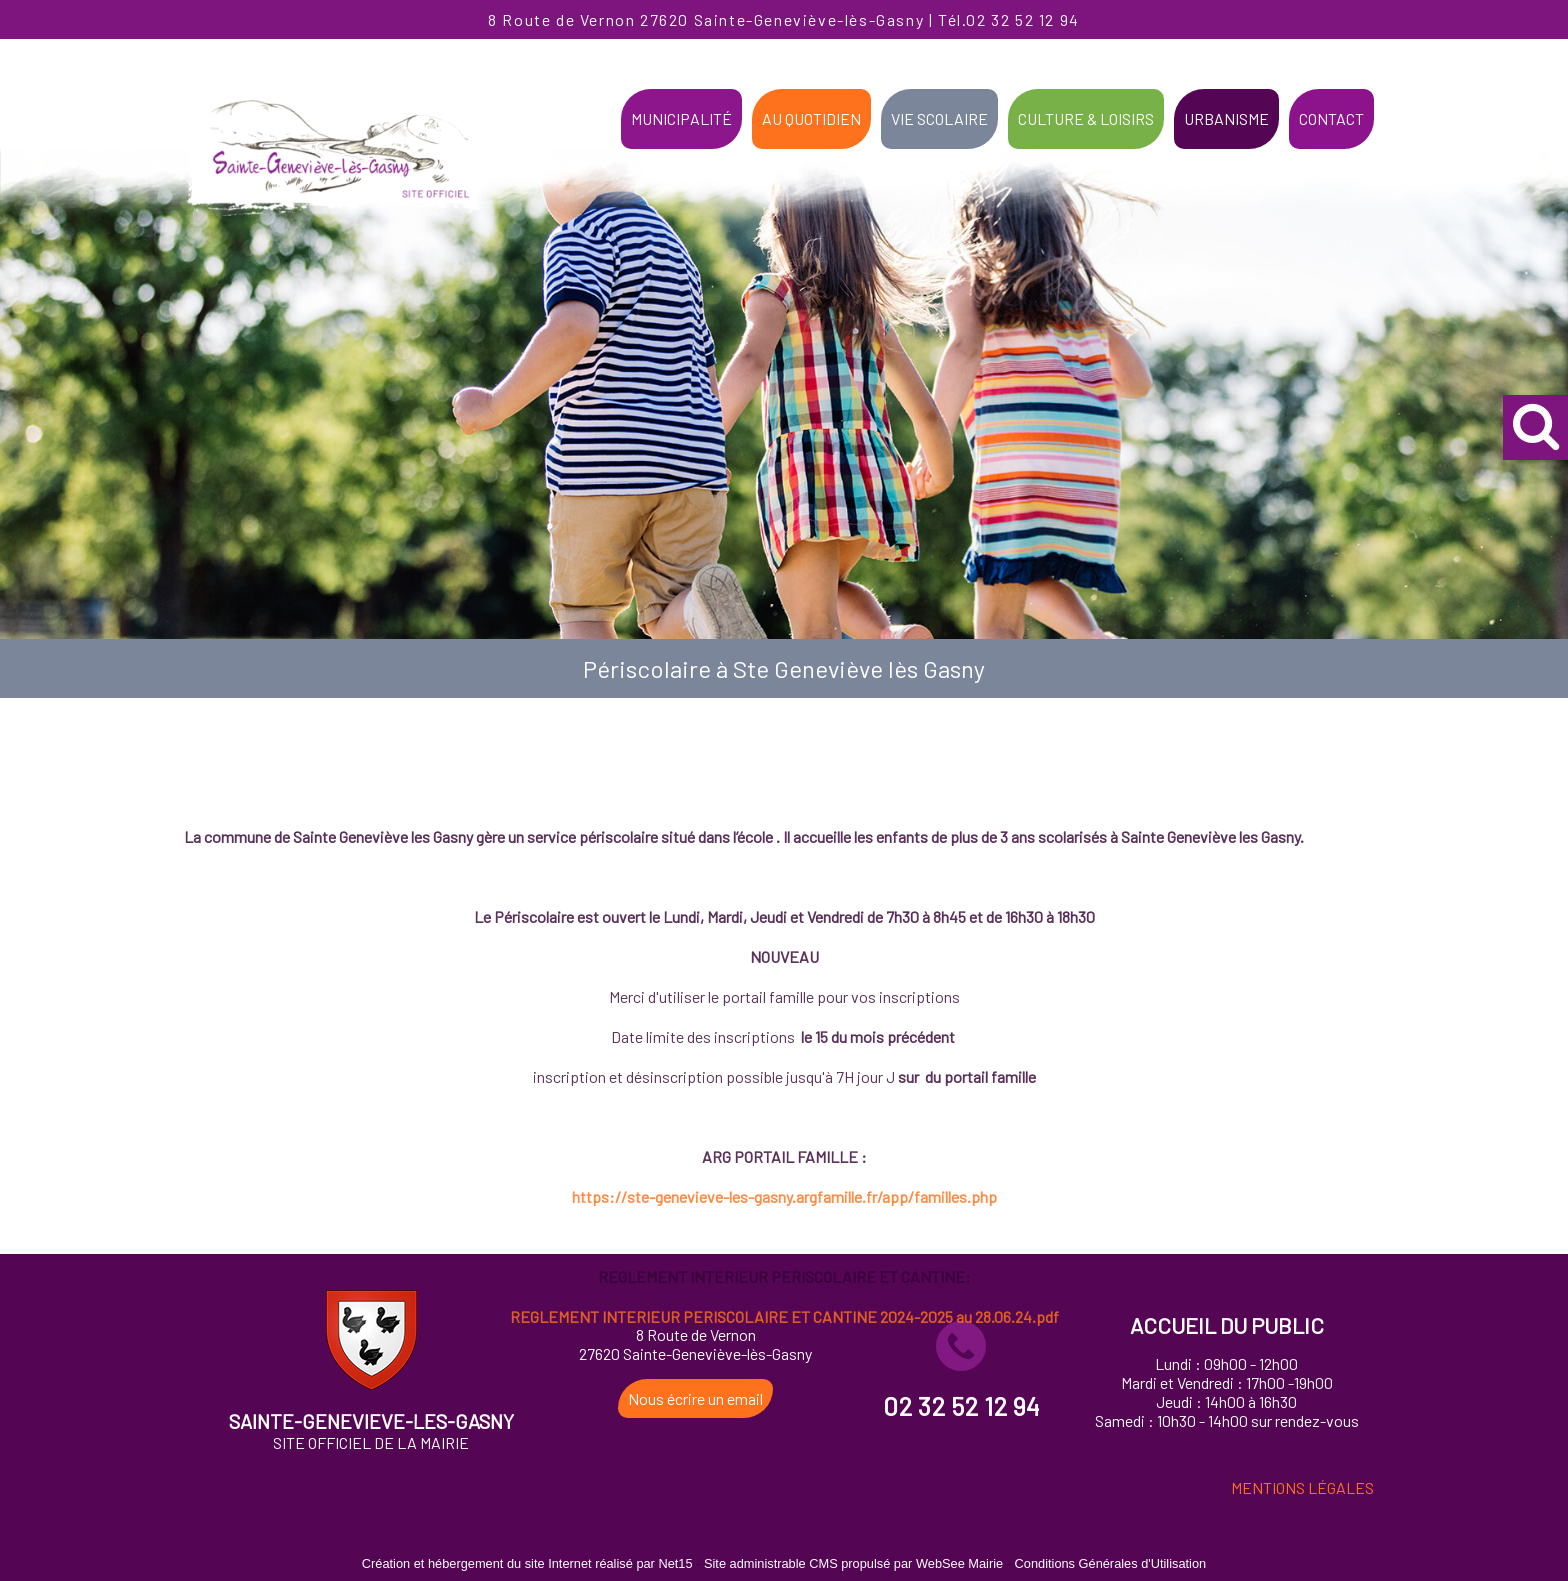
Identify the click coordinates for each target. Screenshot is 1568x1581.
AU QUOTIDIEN (811, 118)
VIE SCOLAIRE (939, 118)
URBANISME (1226, 118)
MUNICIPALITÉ (681, 118)
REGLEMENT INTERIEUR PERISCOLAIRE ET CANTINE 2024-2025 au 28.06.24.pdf (784, 1451)
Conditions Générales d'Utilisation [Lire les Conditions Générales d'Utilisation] (1111, 1563)
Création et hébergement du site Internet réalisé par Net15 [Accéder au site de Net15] (527, 1563)
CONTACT (1331, 118)
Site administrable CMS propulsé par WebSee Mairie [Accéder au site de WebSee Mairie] (853, 1563)
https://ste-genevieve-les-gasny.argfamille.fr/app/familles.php (784, 1331)
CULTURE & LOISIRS (1086, 118)
